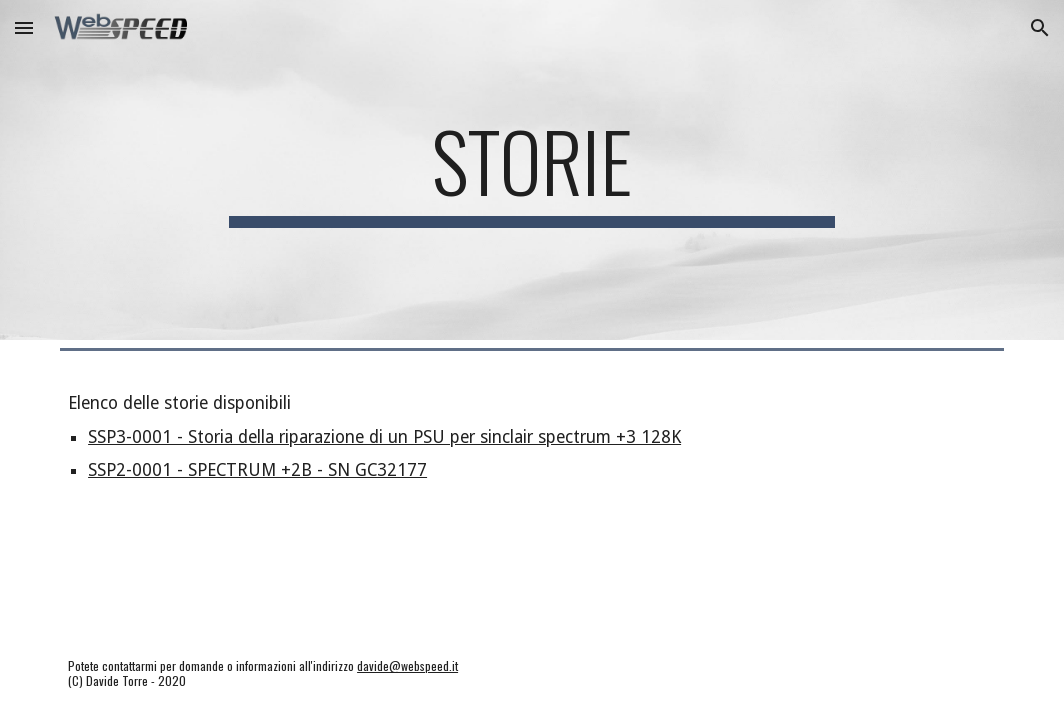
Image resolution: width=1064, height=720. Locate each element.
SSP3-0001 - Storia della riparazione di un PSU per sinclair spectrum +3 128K (384, 437)
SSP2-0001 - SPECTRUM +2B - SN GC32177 (257, 470)
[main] (531, 170)
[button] (24, 27)
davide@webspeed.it (407, 665)
